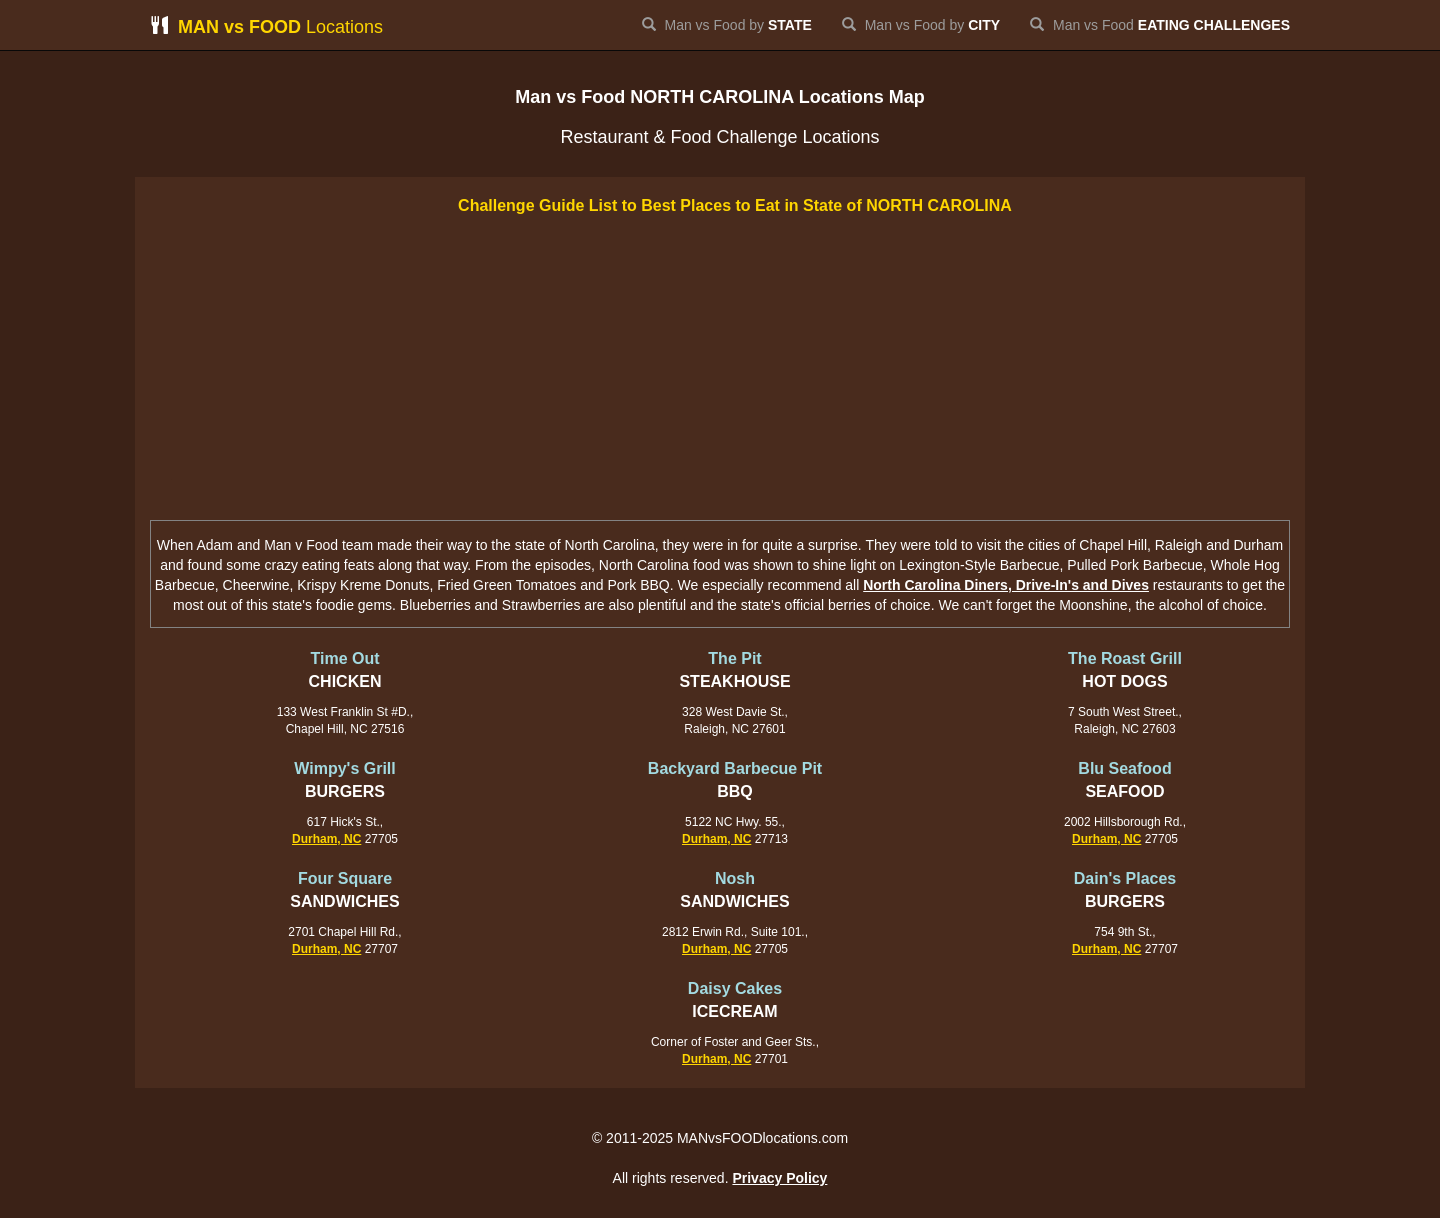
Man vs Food (1160, 25)
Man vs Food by (727, 25)
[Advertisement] (720, 370)
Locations (266, 26)
